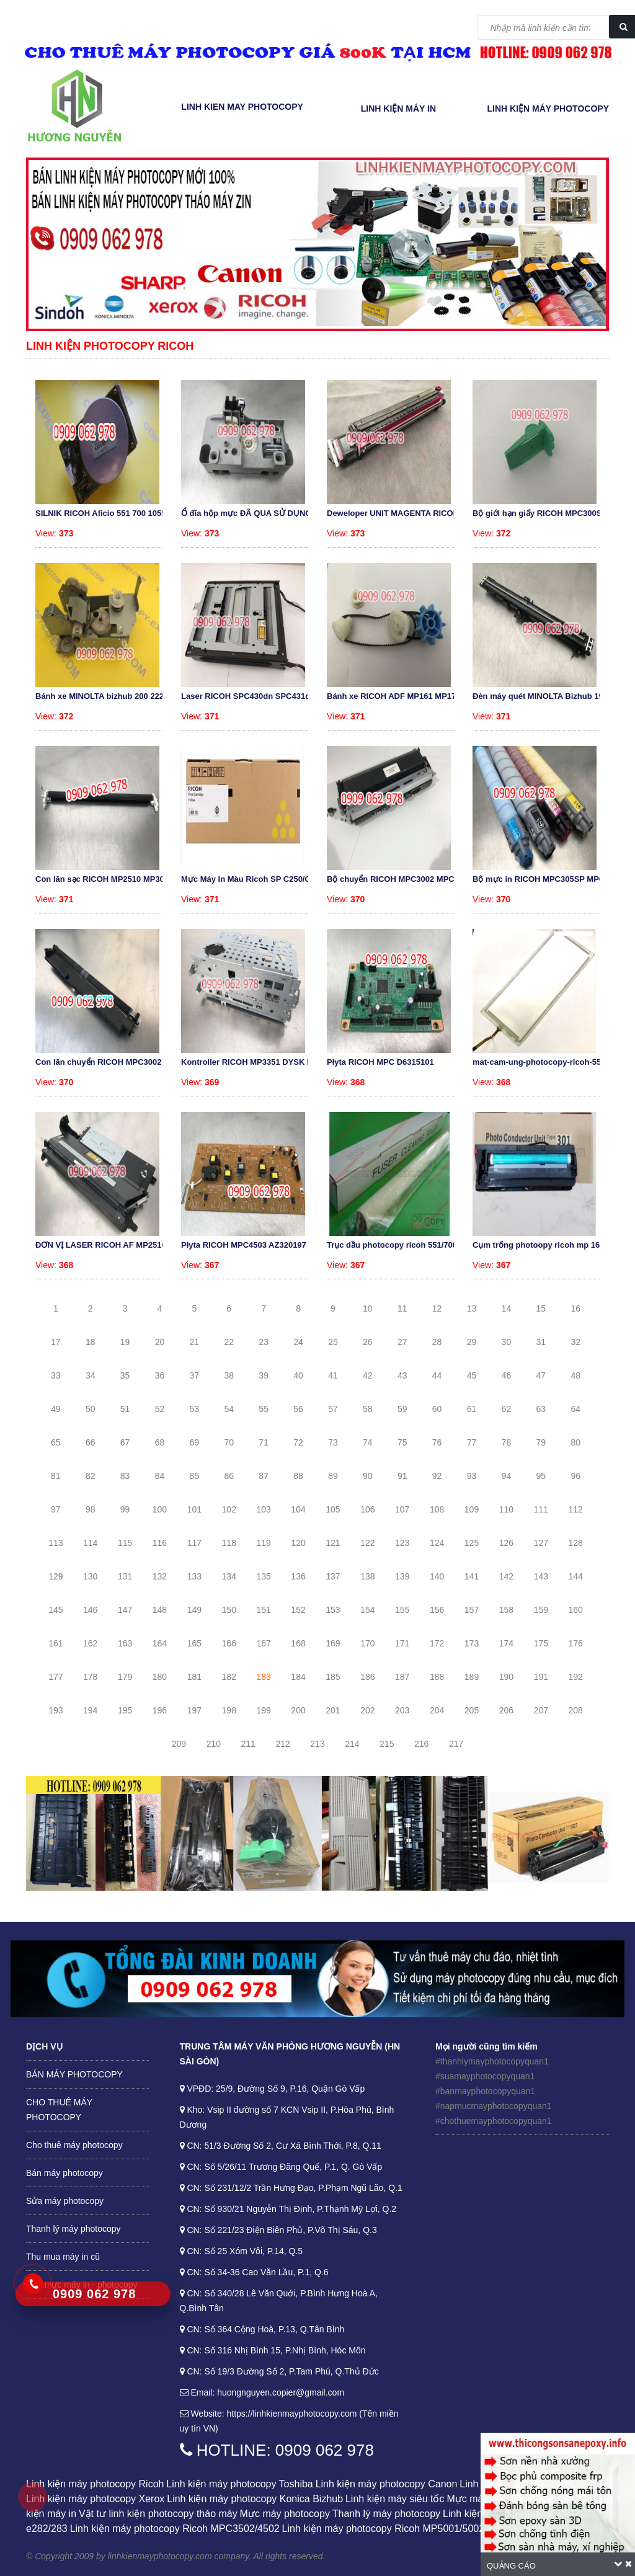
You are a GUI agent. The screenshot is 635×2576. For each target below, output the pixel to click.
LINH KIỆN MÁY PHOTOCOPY (548, 108)
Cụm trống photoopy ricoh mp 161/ (539, 1245)
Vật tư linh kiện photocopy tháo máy (158, 2513)
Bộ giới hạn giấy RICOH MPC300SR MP (547, 513)
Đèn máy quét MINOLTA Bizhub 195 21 (546, 696)
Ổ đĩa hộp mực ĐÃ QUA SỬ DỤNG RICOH (260, 513)
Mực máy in (472, 2499)
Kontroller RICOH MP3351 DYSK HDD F (256, 1062)
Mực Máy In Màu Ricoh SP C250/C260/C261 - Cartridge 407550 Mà (306, 879)
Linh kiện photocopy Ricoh (109, 346)
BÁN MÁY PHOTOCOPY (74, 2074)
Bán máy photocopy (64, 2173)
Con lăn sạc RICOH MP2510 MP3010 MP (111, 879)
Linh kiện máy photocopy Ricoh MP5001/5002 (383, 2528)
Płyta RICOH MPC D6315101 (380, 1062)
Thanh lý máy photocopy (73, 2229)
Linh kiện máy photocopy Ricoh (95, 2484)
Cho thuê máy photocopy (74, 2145)
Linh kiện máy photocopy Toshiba (239, 2484)
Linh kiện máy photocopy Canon (387, 2484)
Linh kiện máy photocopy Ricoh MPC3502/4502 (175, 2528)
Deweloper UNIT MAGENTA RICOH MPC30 (407, 513)
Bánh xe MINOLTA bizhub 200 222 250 (107, 696)
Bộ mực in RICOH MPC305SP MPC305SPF (553, 879)
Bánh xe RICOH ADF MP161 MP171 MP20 (405, 696)
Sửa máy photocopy (65, 2201)
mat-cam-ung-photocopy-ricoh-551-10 (545, 1062)
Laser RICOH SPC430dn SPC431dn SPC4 (260, 696)
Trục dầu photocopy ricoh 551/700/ (393, 1245)
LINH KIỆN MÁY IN (398, 108)
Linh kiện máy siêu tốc (395, 2499)
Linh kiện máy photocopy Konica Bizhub (255, 2499)
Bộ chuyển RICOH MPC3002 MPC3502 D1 (406, 879)
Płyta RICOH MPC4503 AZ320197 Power (256, 1245)
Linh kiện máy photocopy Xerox (95, 2499)
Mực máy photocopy (285, 2513)
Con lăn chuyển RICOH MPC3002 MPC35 (112, 1062)
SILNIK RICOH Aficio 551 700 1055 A (104, 513)
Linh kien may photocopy (242, 107)
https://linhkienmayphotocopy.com (292, 2413)
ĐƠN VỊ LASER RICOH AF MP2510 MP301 (114, 1245)
